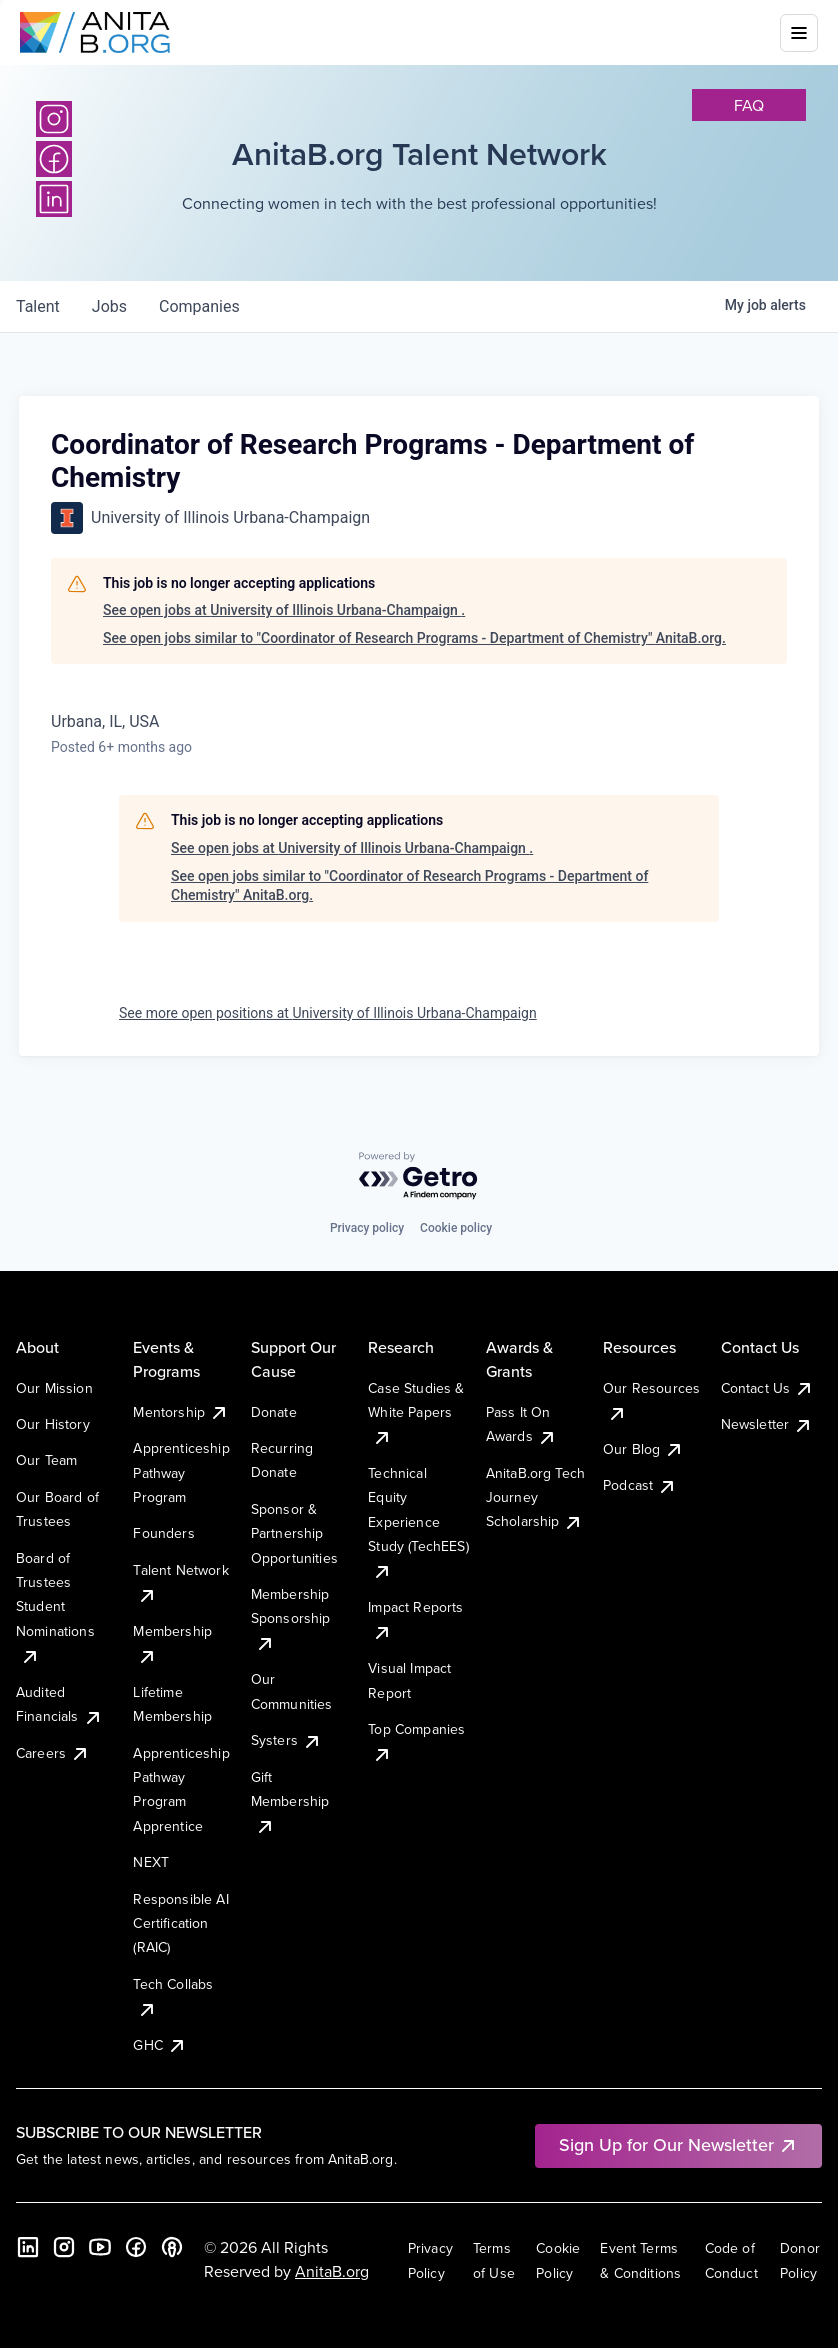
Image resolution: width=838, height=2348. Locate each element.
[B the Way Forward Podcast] (172, 2247)
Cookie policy (456, 1228)
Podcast (640, 1485)
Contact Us (768, 1388)
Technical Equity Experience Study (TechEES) (418, 1522)
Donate (274, 1412)
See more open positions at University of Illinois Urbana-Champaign (328, 1013)
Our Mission (54, 1388)
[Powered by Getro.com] (419, 1176)
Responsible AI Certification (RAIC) (180, 1923)
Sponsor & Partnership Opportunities (294, 1533)
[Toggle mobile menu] (799, 33)
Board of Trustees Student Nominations (55, 1607)
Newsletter (767, 1424)
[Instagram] (54, 119)
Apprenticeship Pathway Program (181, 1472)
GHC (159, 2045)
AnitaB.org (332, 2271)
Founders (163, 1533)
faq (749, 105)
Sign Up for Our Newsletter (678, 2144)
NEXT (151, 1862)
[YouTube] (100, 2247)
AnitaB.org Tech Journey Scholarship (535, 1497)
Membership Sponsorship (291, 1618)
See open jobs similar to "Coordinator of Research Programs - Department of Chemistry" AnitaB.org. (414, 638)
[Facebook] (136, 2247)
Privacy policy (367, 1228)
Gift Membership (290, 1801)
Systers (286, 1740)
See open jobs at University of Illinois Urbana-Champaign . (284, 610)
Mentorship (181, 1412)
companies (199, 306)
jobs (109, 306)
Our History (53, 1424)
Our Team (46, 1460)
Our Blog (643, 1449)
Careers (53, 1753)
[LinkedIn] (28, 2247)
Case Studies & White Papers (416, 1412)
